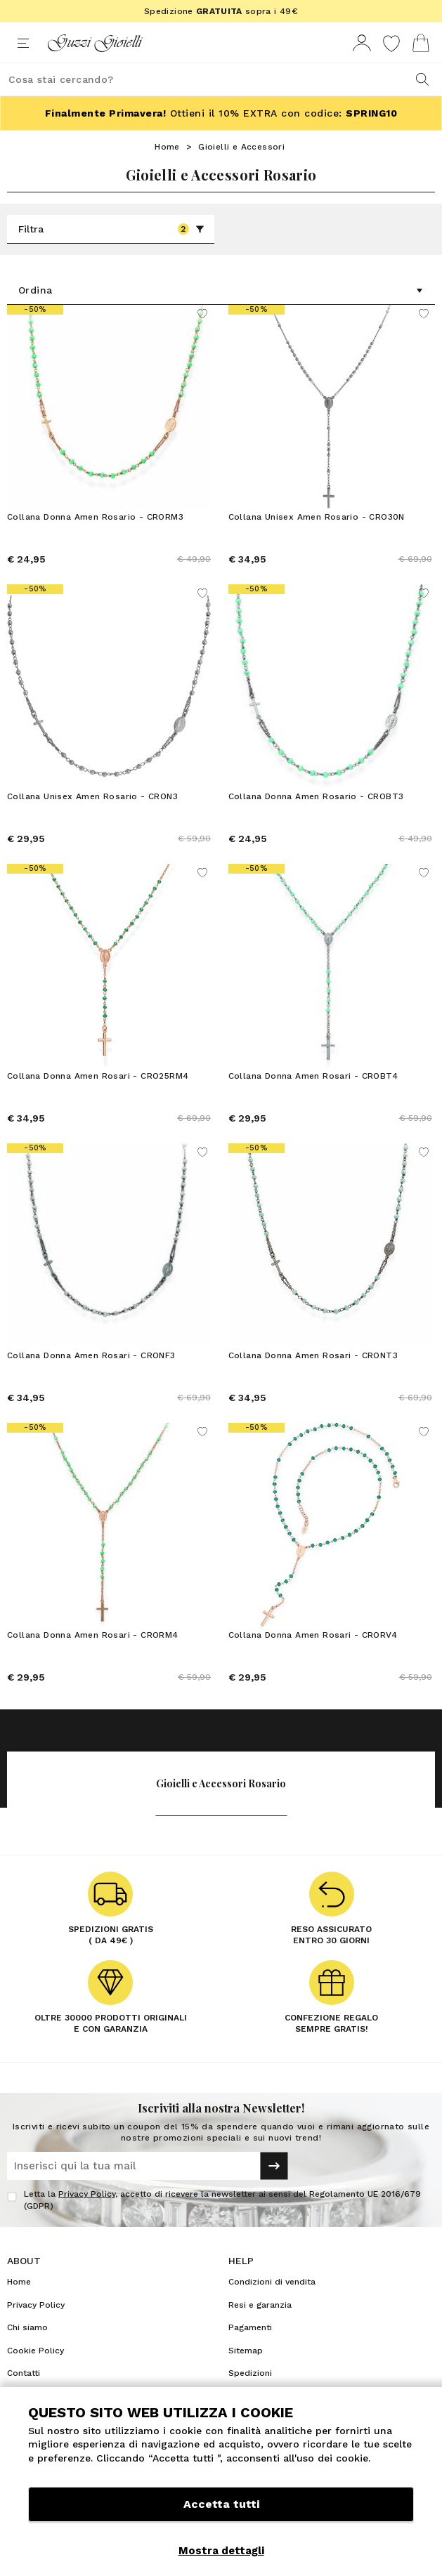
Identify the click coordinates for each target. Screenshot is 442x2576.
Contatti (23, 2373)
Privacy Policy (86, 2194)
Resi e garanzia (260, 2305)
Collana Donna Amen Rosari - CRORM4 (92, 1635)
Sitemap (245, 2350)
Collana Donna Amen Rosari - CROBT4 (313, 1076)
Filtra (111, 229)
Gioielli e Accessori (241, 147)
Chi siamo (27, 2327)
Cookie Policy (35, 2350)
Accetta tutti (221, 2504)
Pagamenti (250, 2327)
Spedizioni (250, 2373)
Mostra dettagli (221, 2550)
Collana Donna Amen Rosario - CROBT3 (316, 796)
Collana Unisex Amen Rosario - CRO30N (316, 517)
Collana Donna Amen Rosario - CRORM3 (95, 517)
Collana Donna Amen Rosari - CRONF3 (91, 1355)
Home (167, 147)
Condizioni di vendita (272, 2282)
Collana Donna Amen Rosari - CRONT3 (313, 1355)
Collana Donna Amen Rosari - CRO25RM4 (97, 1076)
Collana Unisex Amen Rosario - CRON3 (92, 796)
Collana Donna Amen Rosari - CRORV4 (313, 1635)
